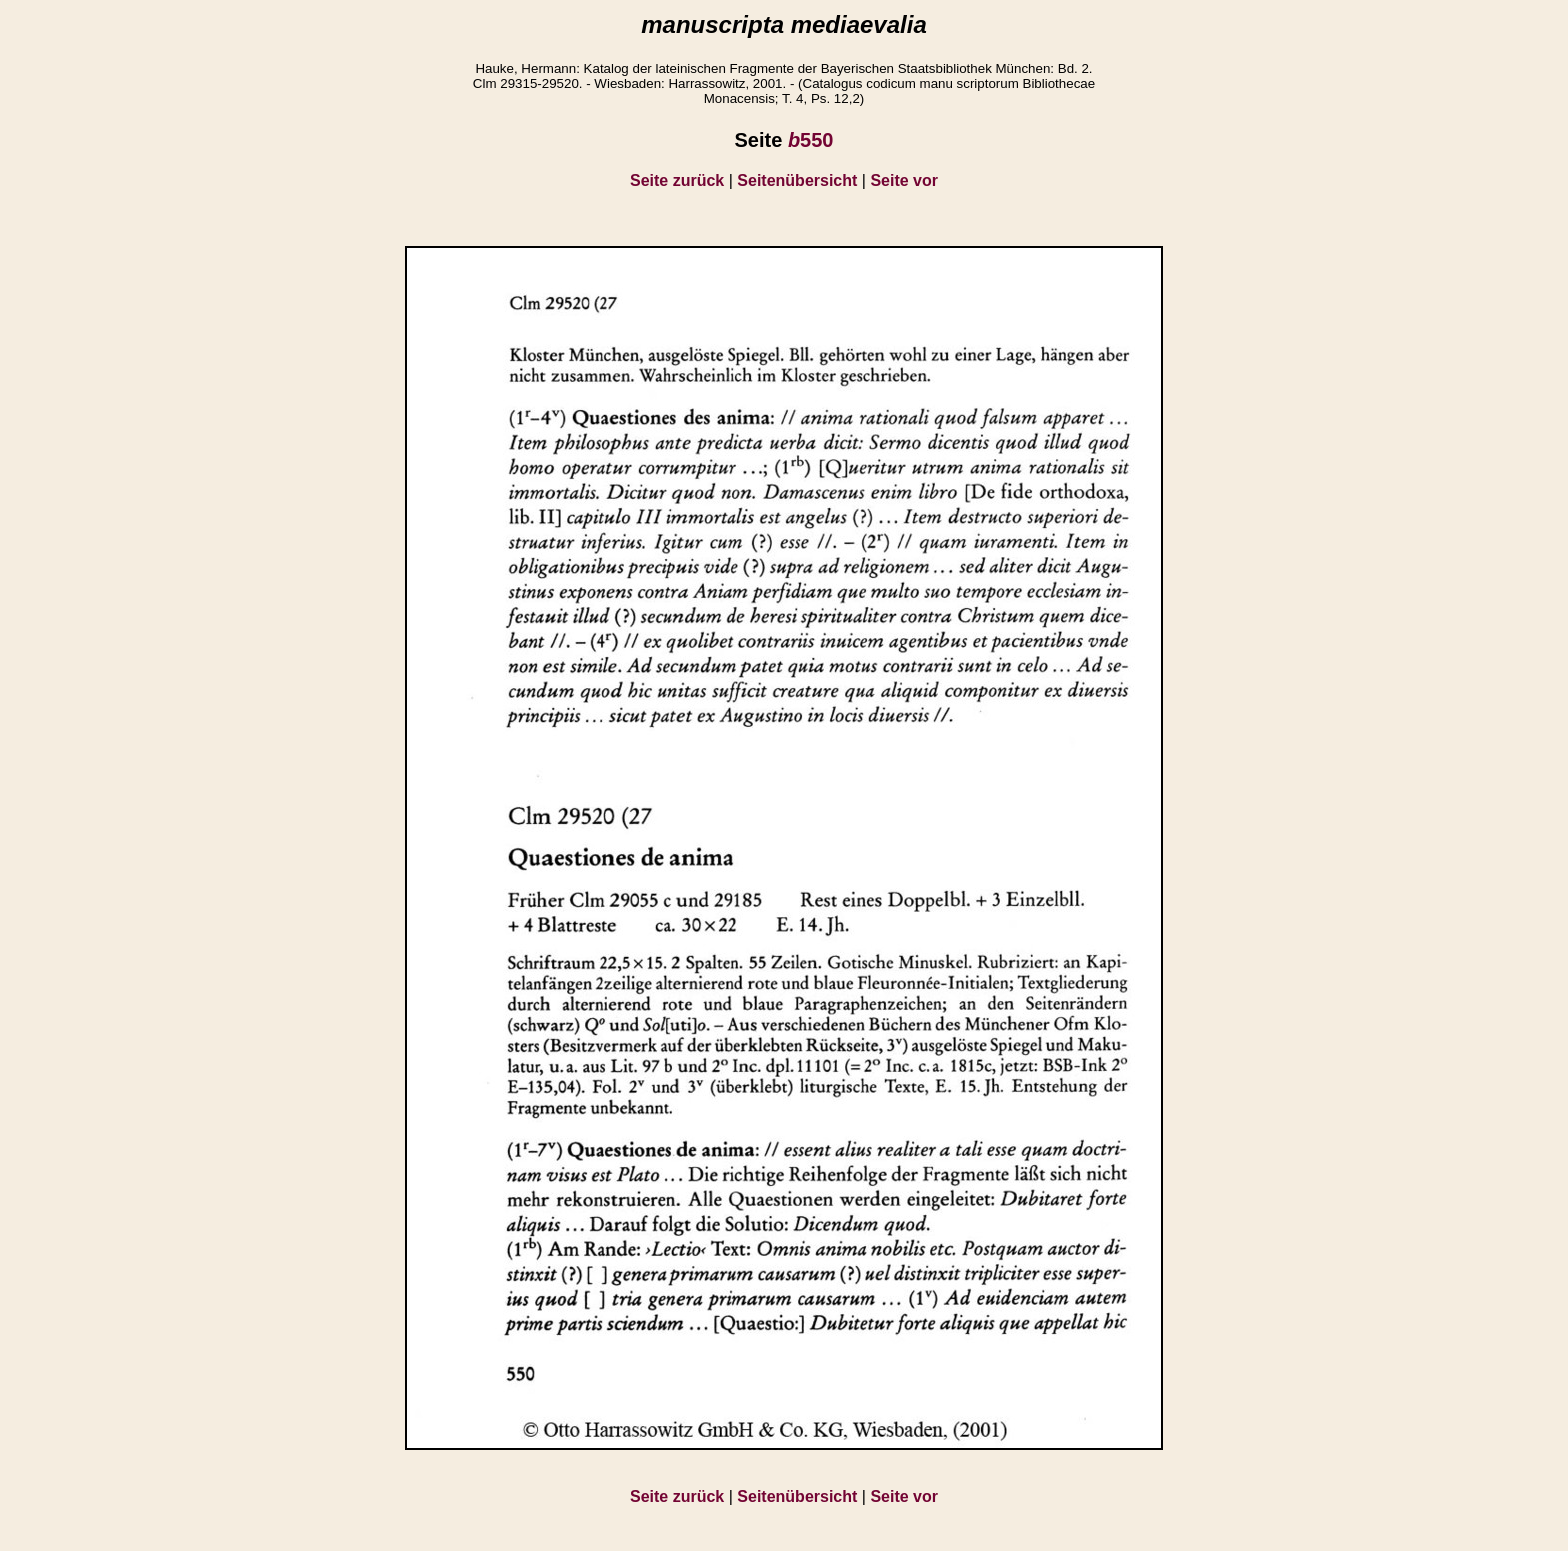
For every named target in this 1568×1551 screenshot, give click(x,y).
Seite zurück (677, 180)
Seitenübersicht (797, 180)
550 (811, 140)
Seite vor (904, 180)
